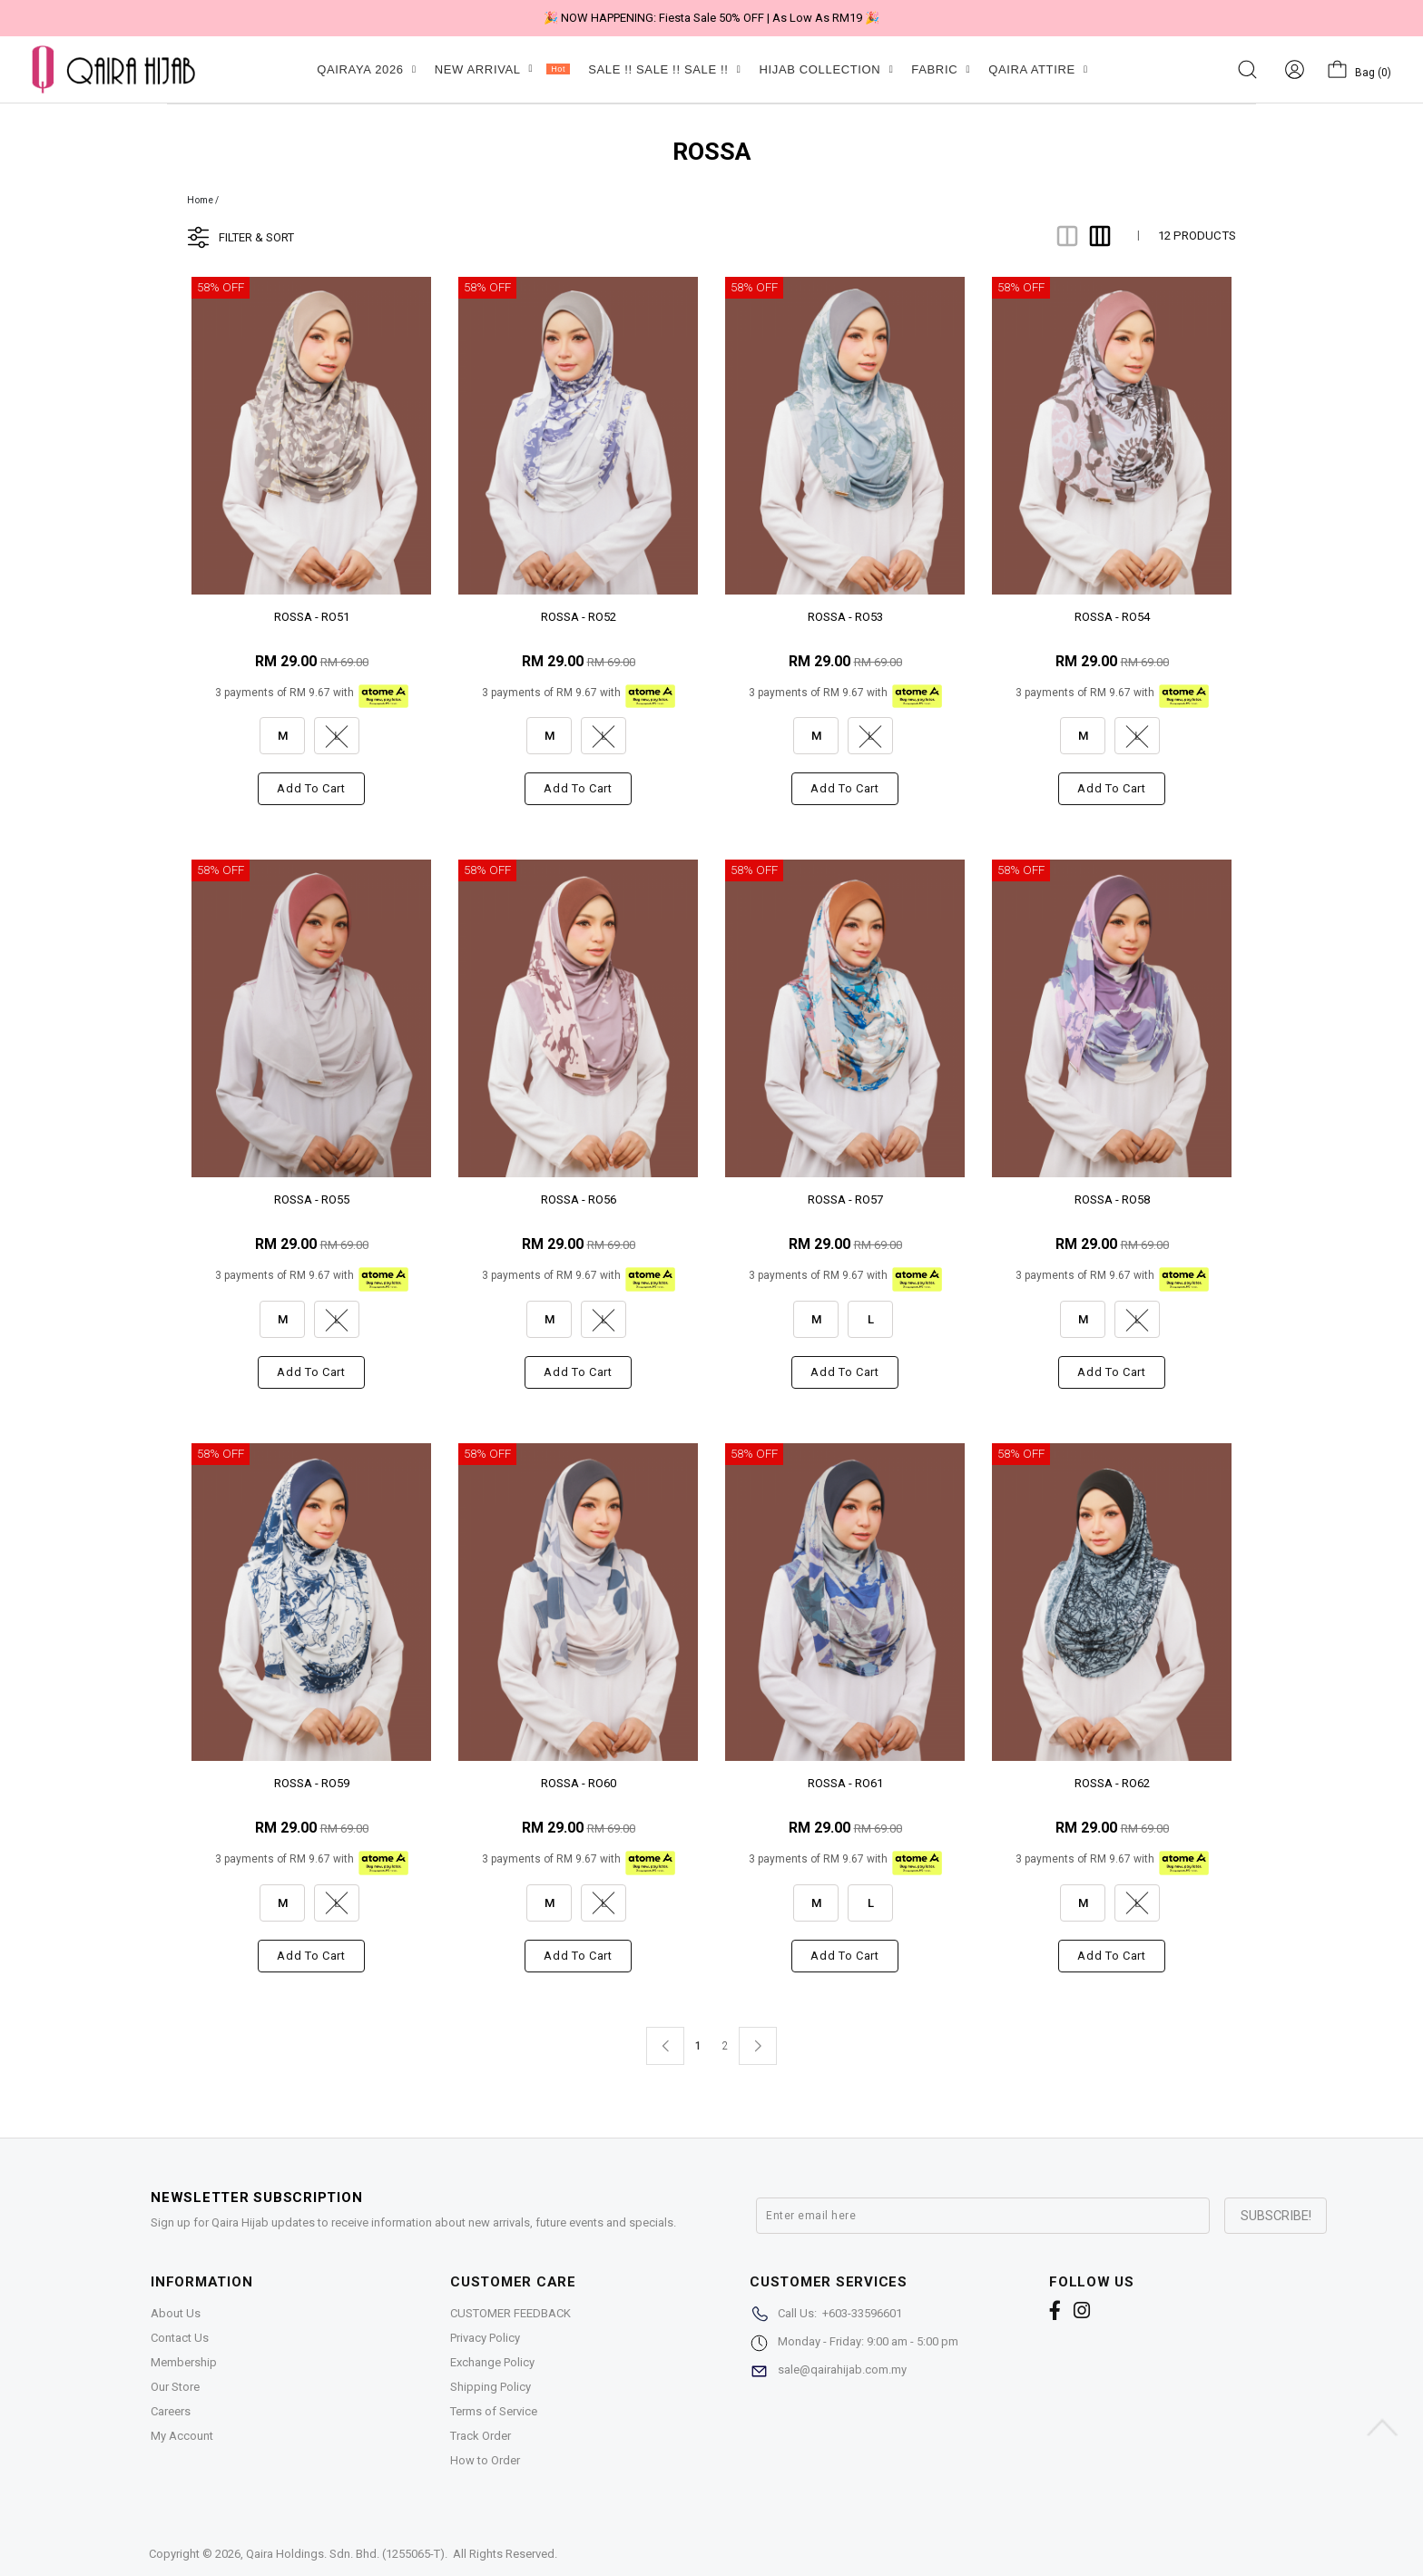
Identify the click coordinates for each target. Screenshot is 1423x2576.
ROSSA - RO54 (1112, 617)
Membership (184, 2362)
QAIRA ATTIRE (1038, 69)
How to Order (485, 2460)
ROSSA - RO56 (578, 1199)
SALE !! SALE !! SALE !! (664, 69)
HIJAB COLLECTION (826, 69)
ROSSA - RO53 (845, 617)
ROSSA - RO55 (311, 1199)
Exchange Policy (492, 2362)
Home (200, 200)
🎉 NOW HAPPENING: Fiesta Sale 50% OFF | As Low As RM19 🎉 (711, 18)
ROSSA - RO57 (845, 1199)
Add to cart (311, 788)
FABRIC (940, 69)
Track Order (480, 2436)
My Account (182, 2436)
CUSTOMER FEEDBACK (510, 2313)
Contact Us (180, 2338)
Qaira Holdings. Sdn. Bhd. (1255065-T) (345, 2554)
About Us (176, 2313)
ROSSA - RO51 (311, 617)
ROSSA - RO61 (845, 1783)
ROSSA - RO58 (1112, 1199)
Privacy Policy (485, 2338)
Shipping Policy (490, 2387)
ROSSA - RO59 (311, 1783)
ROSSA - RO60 (578, 1783)
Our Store (175, 2387)
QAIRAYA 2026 (366, 69)
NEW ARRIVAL (502, 69)
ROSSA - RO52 (578, 617)
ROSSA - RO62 (1112, 1783)
